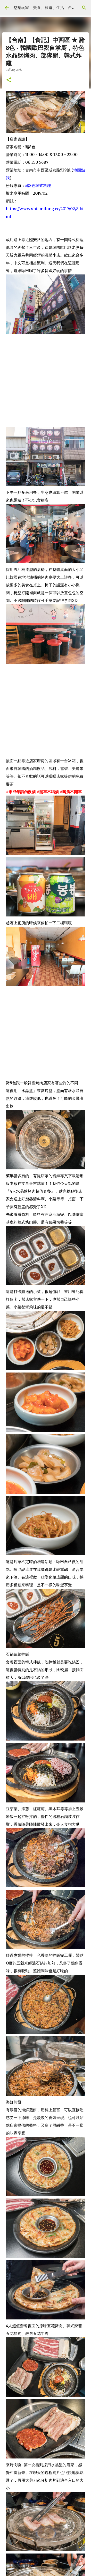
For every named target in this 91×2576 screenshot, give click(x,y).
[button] (9, 80)
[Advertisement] (45, 381)
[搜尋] (84, 8)
